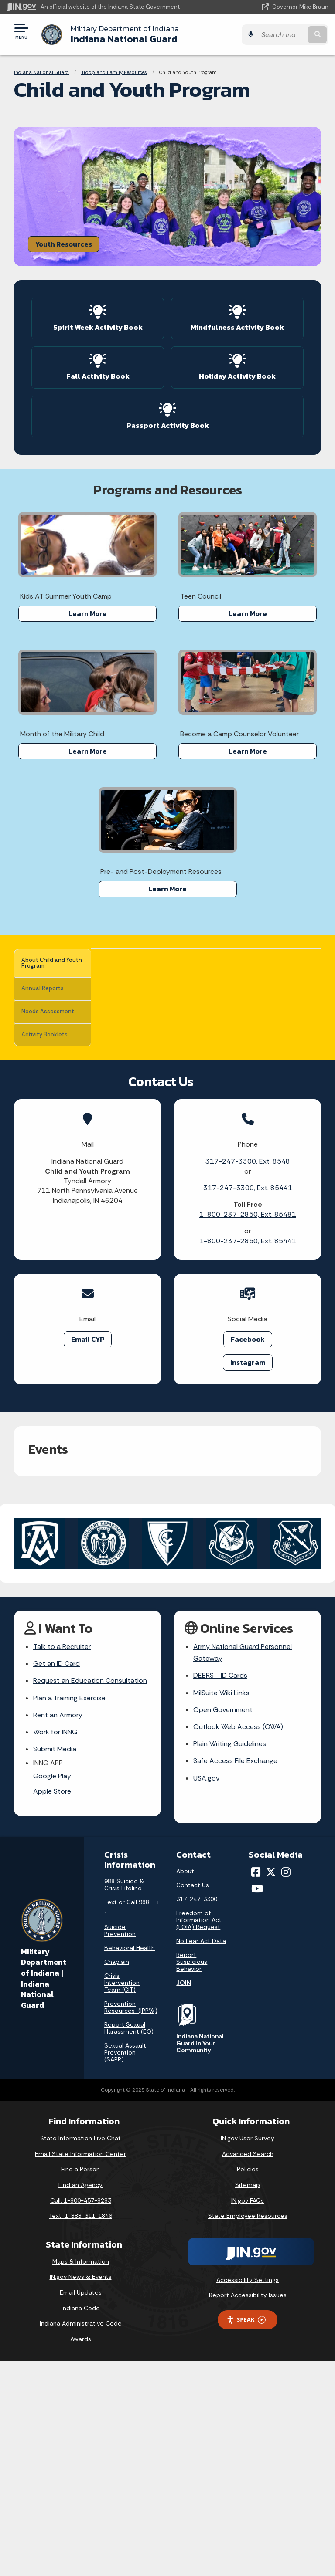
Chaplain (116, 2177)
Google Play (52, 1991)
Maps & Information (80, 2477)
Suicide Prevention (120, 2145)
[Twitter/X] (271, 2087)
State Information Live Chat (80, 2353)
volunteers (252, 1219)
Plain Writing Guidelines (229, 1958)
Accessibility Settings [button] (247, 2495)
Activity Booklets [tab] (50, 1037)
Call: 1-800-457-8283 (80, 2415)
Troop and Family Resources (114, 72)
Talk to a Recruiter (62, 1861)
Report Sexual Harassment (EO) (129, 2243)
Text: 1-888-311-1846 (80, 2431)
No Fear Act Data (201, 2156)
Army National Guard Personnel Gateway (242, 1867)
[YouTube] (257, 2104)
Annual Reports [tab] (47, 987)
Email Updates (81, 2508)
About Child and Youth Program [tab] (48, 963)
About (185, 2086)
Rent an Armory (57, 1930)
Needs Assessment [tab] (42, 1013)
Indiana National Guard (125, 34)
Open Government (223, 1924)
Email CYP (87, 1554)
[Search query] (281, 34)
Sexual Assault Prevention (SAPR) (125, 2267)
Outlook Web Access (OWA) (238, 1941)
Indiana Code (81, 2523)
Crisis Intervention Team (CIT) (122, 2198)
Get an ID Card (56, 1878)
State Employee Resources (247, 2431)
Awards (80, 2554)
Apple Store (52, 2006)
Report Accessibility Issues (248, 2510)
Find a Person (80, 2384)
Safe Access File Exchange (235, 1975)
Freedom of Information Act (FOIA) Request (199, 2135)
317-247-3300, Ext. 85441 (247, 1403)
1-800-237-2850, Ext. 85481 (247, 1429)
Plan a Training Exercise (69, 1913)
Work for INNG (55, 1947)
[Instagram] (286, 2087)
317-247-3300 (196, 2114)
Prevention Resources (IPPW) (130, 2222)
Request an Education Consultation (90, 1895)
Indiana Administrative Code (81, 2538)
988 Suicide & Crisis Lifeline (124, 2099)
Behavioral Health (129, 2163)
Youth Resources (63, 244)
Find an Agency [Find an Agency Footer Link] (80, 2400)
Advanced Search (247, 2369)
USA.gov (206, 1992)
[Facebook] (255, 2087)
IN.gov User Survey (247, 2353)
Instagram (247, 1577)
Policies (248, 2384)
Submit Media (54, 1964)
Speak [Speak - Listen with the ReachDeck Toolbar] (246, 2535)
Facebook (248, 1554)
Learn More (87, 613)
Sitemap (247, 2400)
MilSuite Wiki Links (221, 1908)
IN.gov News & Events (81, 2492)
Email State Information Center (80, 2369)
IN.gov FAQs (247, 2415)
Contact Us (192, 2100)
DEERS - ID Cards (220, 1890)
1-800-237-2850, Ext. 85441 (247, 1455)
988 (144, 2117)
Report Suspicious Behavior (191, 2177)
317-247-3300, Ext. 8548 (247, 1376)
